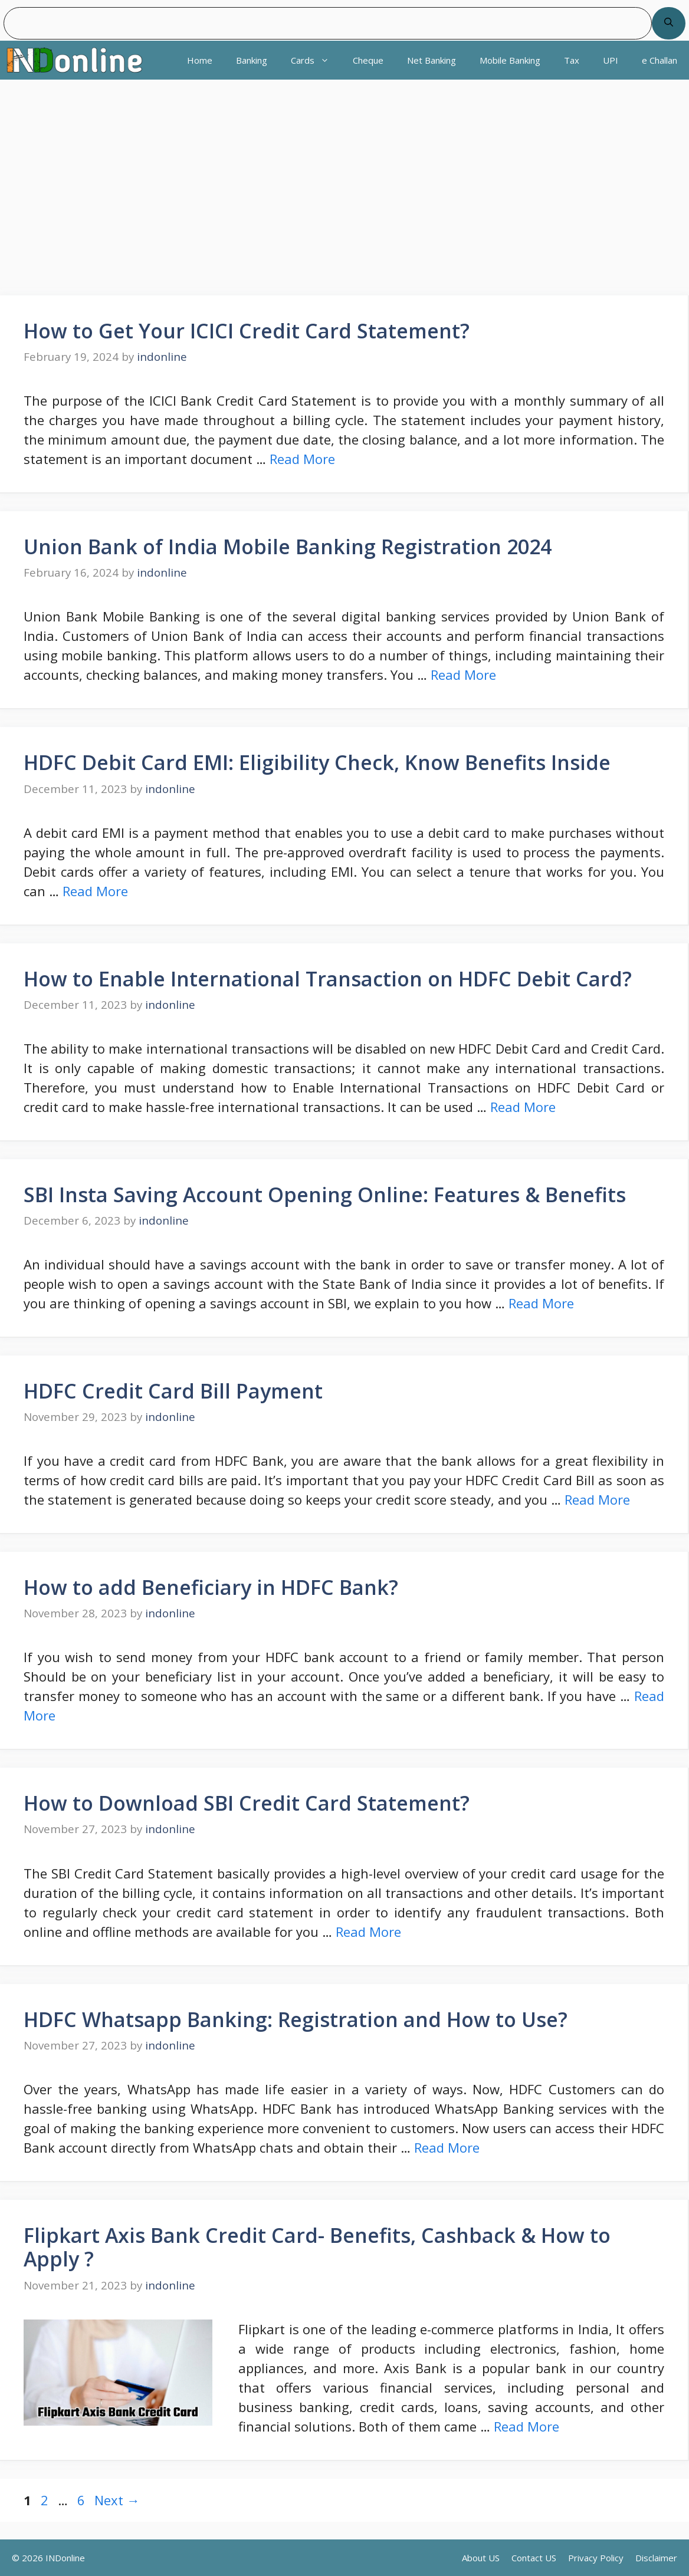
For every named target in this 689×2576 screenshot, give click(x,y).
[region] (344, 191)
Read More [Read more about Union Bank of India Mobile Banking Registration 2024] (463, 674)
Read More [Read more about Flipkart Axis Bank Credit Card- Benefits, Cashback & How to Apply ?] (526, 2426)
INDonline (65, 2558)
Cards (316, 60)
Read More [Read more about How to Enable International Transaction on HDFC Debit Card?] (523, 1107)
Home (199, 60)
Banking (251, 60)
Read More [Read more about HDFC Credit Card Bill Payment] (597, 1499)
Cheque (368, 60)
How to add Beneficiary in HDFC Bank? (211, 1587)
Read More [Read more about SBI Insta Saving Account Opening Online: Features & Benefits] (541, 1303)
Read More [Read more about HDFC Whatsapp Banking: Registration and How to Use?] (447, 2147)
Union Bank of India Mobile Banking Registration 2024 (288, 546)
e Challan (659, 60)
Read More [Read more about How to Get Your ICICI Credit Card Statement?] (302, 459)
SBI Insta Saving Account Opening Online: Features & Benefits (325, 1194)
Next (117, 2500)
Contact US (533, 2558)
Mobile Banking (510, 60)
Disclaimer (656, 2558)
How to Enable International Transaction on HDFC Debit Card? (328, 978)
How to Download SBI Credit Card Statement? (247, 1803)
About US (481, 2558)
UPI (610, 60)
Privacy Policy (596, 2558)
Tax (571, 60)
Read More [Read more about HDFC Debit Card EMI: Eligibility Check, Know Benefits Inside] (95, 891)
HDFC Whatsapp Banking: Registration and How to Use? (295, 2019)
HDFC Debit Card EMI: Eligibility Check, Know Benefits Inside (317, 762)
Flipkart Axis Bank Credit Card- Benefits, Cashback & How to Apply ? (317, 2247)
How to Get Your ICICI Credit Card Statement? (247, 330)
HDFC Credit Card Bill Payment (173, 1390)
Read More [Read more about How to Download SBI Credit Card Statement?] (368, 1931)
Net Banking (431, 60)
